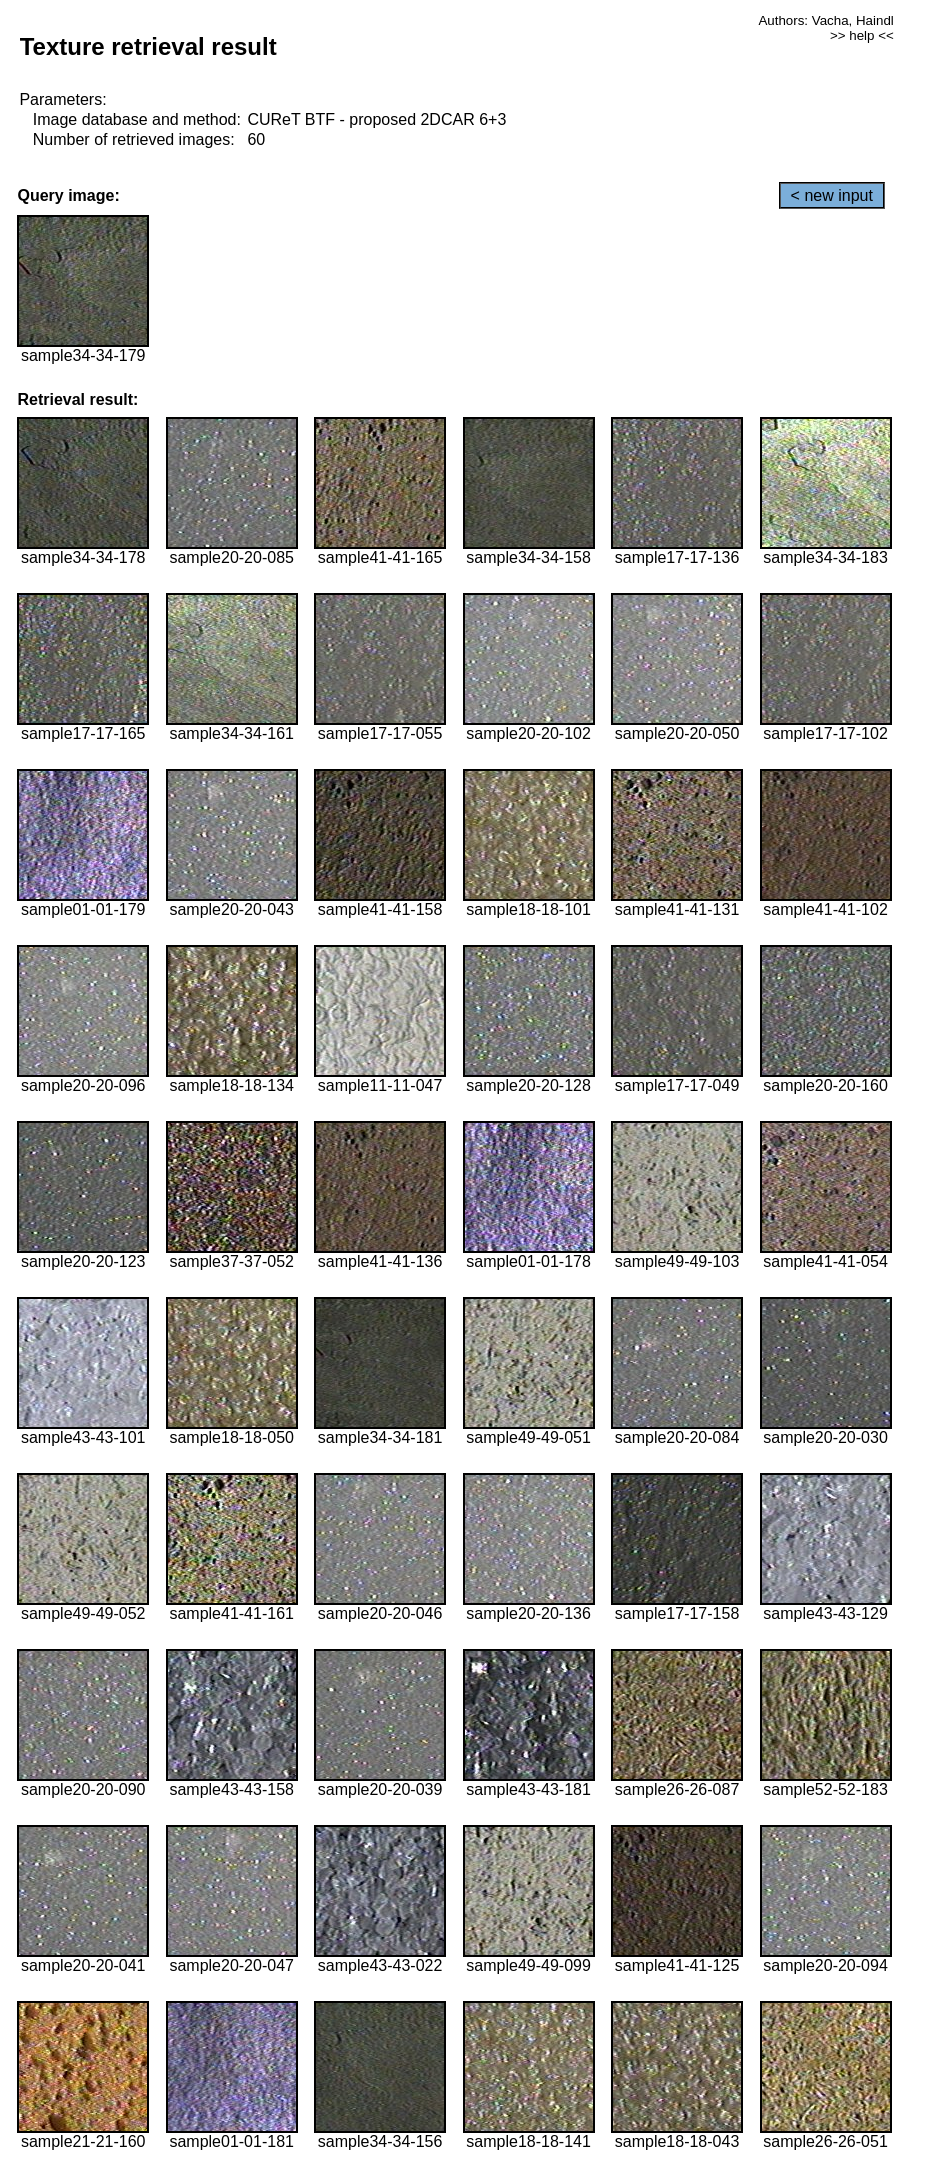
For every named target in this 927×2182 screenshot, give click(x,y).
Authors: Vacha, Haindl (825, 20)
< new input (832, 195)
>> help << (862, 35)
